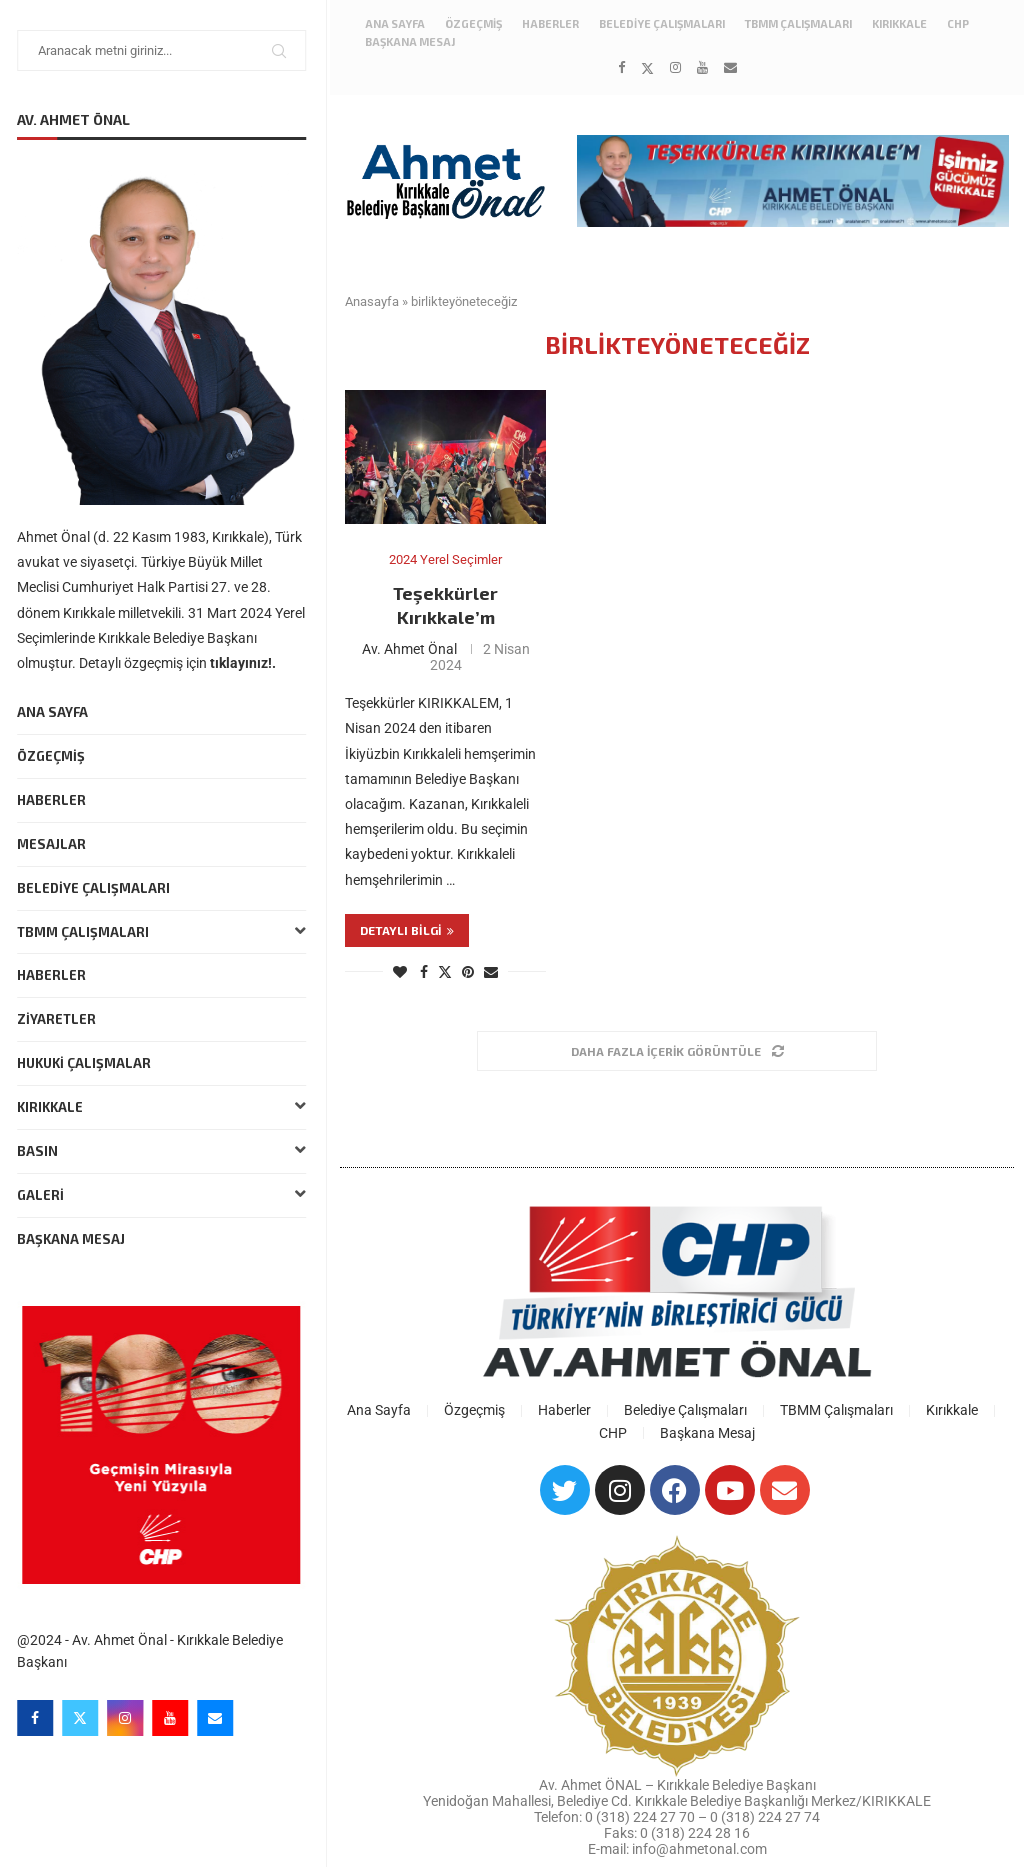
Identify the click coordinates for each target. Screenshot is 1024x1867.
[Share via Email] (491, 972)
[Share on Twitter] (445, 971)
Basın (164, 1151)
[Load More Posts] (677, 1051)
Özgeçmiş (54, 756)
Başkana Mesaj (74, 1239)
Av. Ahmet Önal (409, 649)
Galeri (164, 1195)
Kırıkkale (164, 1107)
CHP (958, 23)
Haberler (54, 800)
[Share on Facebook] (424, 972)
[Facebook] (38, 1718)
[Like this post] (400, 972)
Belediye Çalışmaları (96, 888)
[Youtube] (173, 1718)
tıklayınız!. (246, 663)
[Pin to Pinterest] (468, 972)
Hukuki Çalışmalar (87, 1063)
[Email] (218, 1718)
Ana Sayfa (55, 712)
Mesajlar (54, 844)
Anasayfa (372, 301)
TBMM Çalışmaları (164, 932)
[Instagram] (128, 1718)
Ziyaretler (59, 1019)
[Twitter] (83, 1718)
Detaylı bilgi (407, 930)
